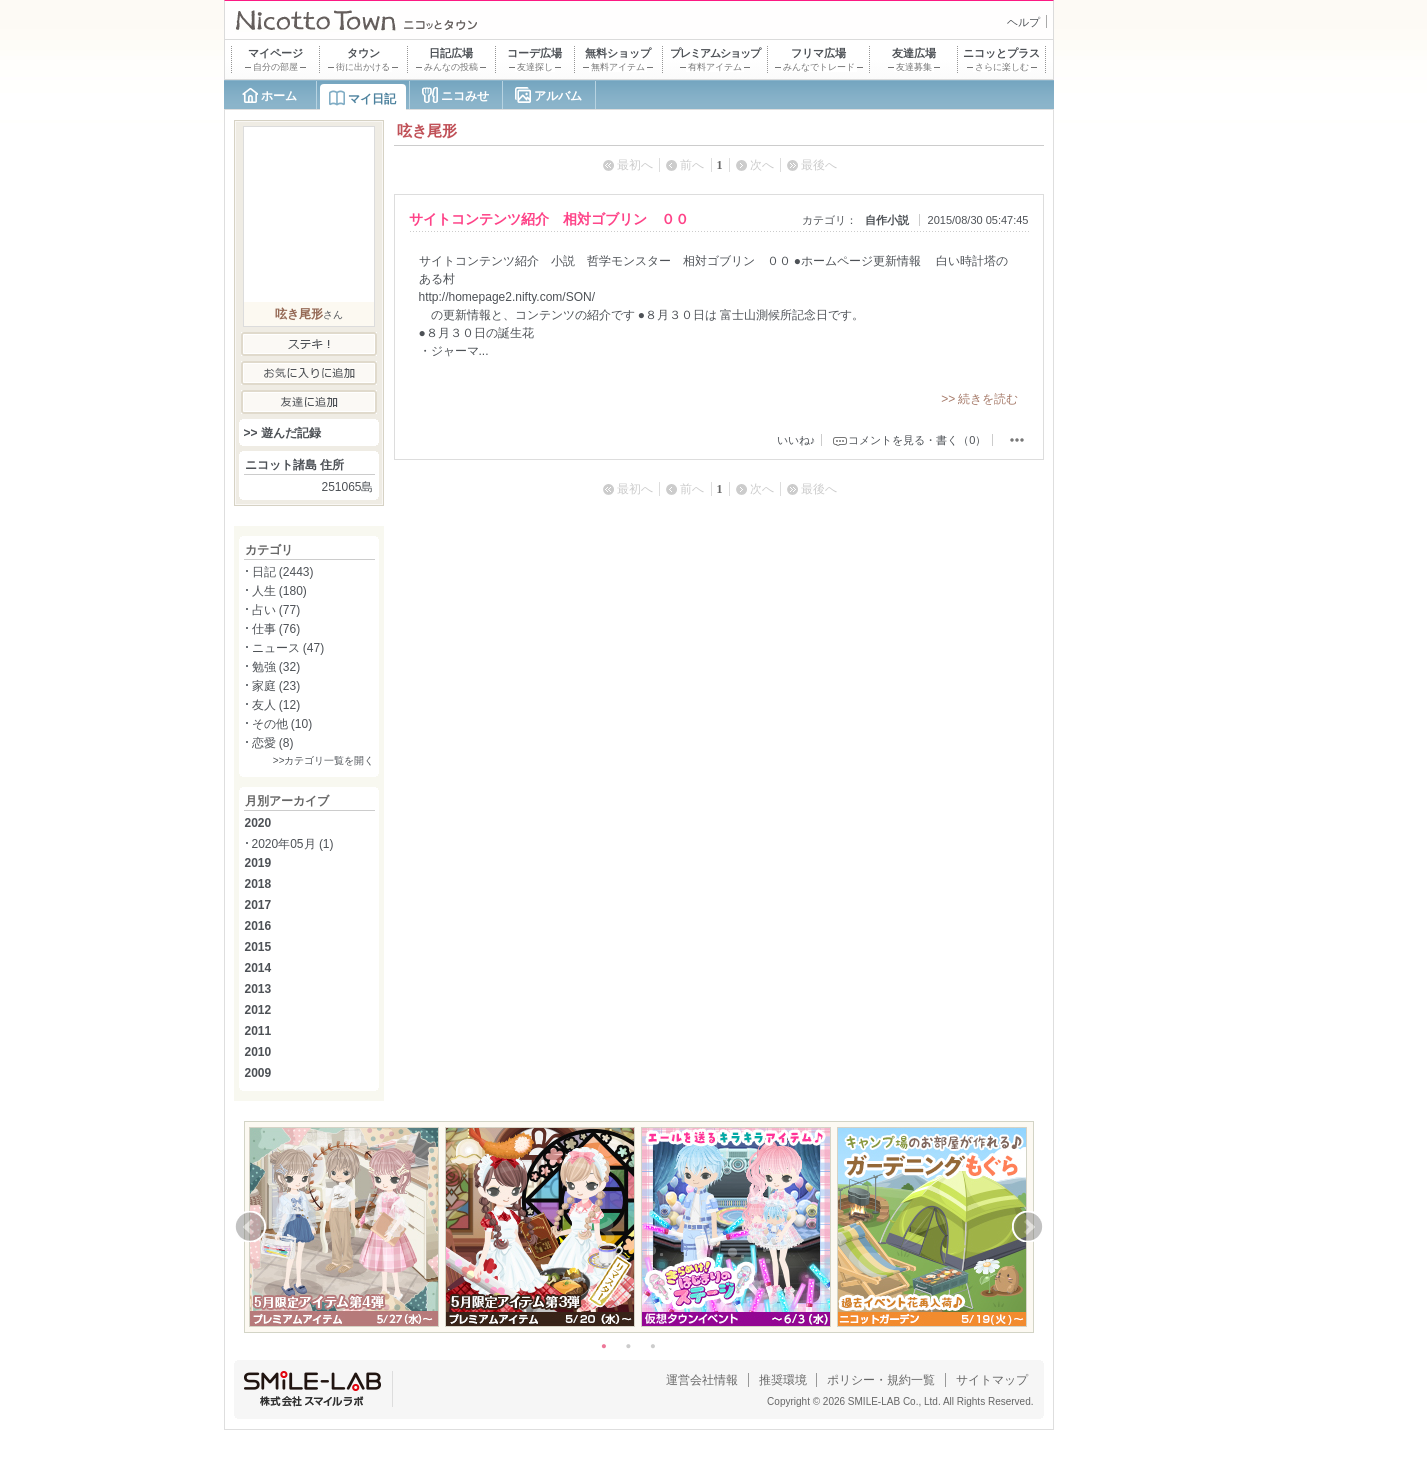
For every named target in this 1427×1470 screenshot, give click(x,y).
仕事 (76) (276, 629)
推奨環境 (783, 1380)
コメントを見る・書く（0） (917, 440)
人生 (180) (279, 591)
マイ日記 (372, 99)
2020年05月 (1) (293, 844)
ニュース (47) (288, 648)
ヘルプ (1023, 22)
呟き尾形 (299, 314)
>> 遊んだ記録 (282, 433)
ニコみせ (465, 96)
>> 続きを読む (979, 399)
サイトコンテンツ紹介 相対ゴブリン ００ (549, 219)
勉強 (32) (276, 667)
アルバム (558, 96)
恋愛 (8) (273, 743)
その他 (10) (282, 724)
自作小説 (887, 220)
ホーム (279, 96)
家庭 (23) (276, 686)
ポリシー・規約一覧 (881, 1380)
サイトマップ (992, 1380)
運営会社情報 (702, 1380)
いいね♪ (796, 440)
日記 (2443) (283, 572)
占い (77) (276, 610)
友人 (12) (276, 705)
